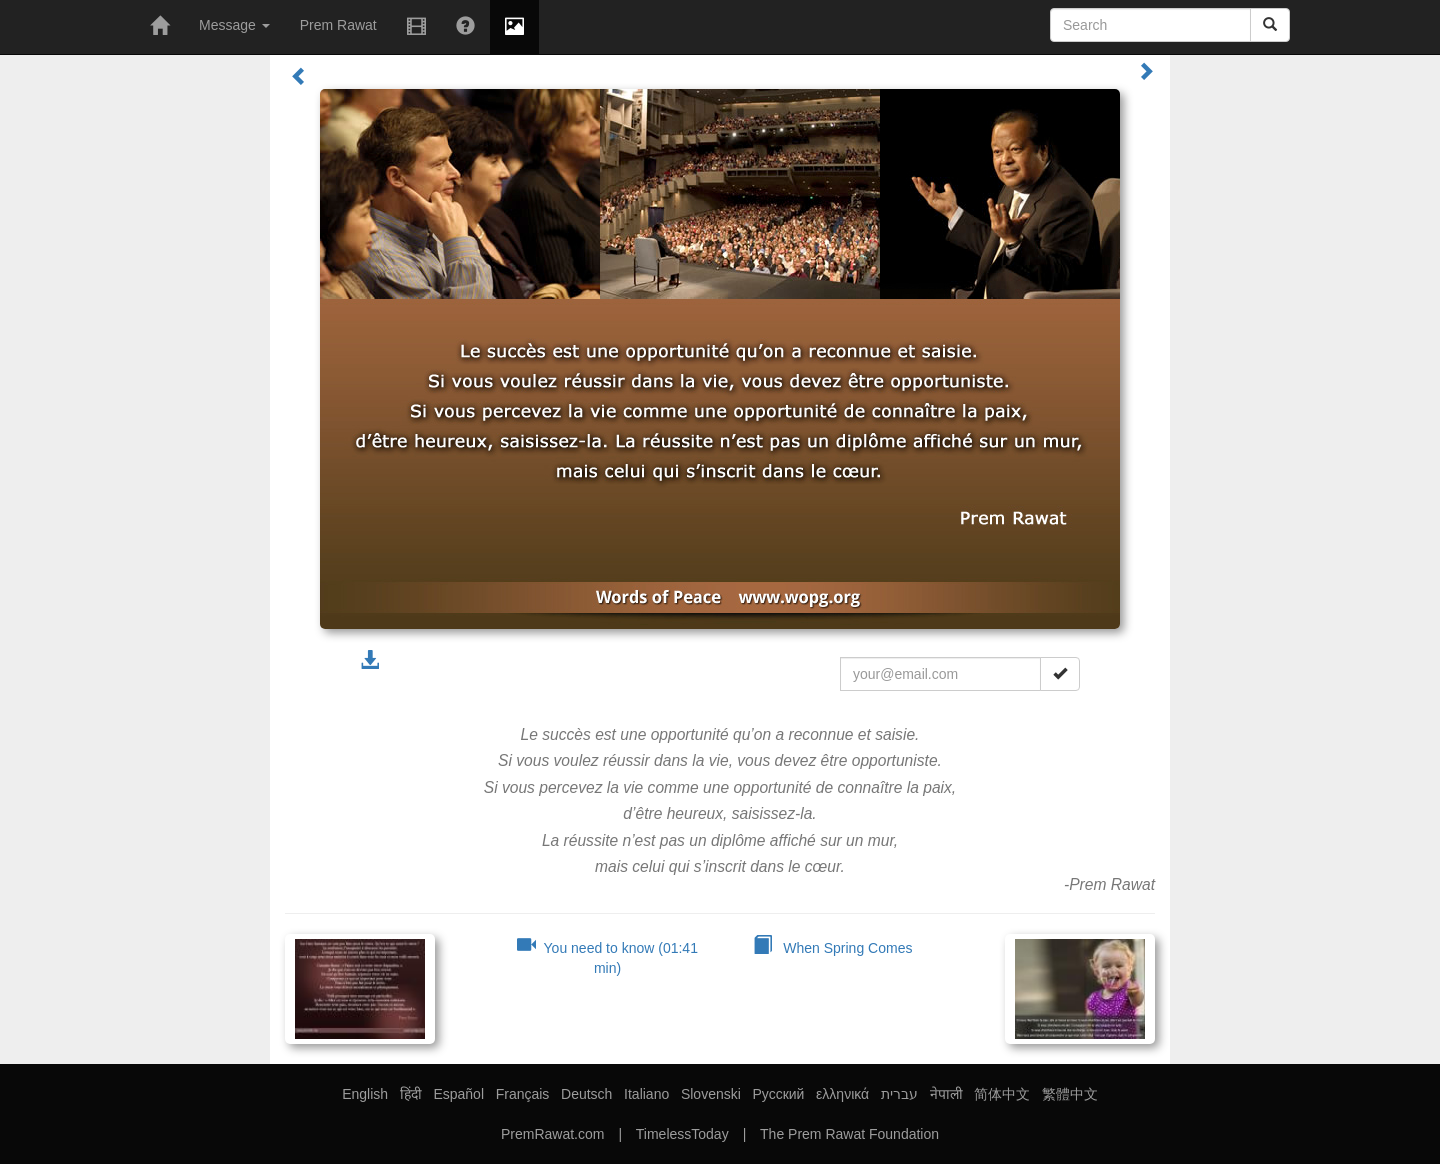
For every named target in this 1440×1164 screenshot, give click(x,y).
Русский (778, 1094)
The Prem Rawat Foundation (849, 1134)
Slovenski (711, 1094)
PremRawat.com (552, 1134)
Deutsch (586, 1094)
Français (523, 1094)
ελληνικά (842, 1094)
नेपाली (946, 1094)
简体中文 (1002, 1094)
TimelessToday (682, 1134)
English (365, 1094)
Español (458, 1094)
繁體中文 (1070, 1094)
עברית (899, 1094)
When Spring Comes (833, 948)
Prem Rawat (338, 25)
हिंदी (411, 1094)
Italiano (646, 1094)
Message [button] (234, 25)
